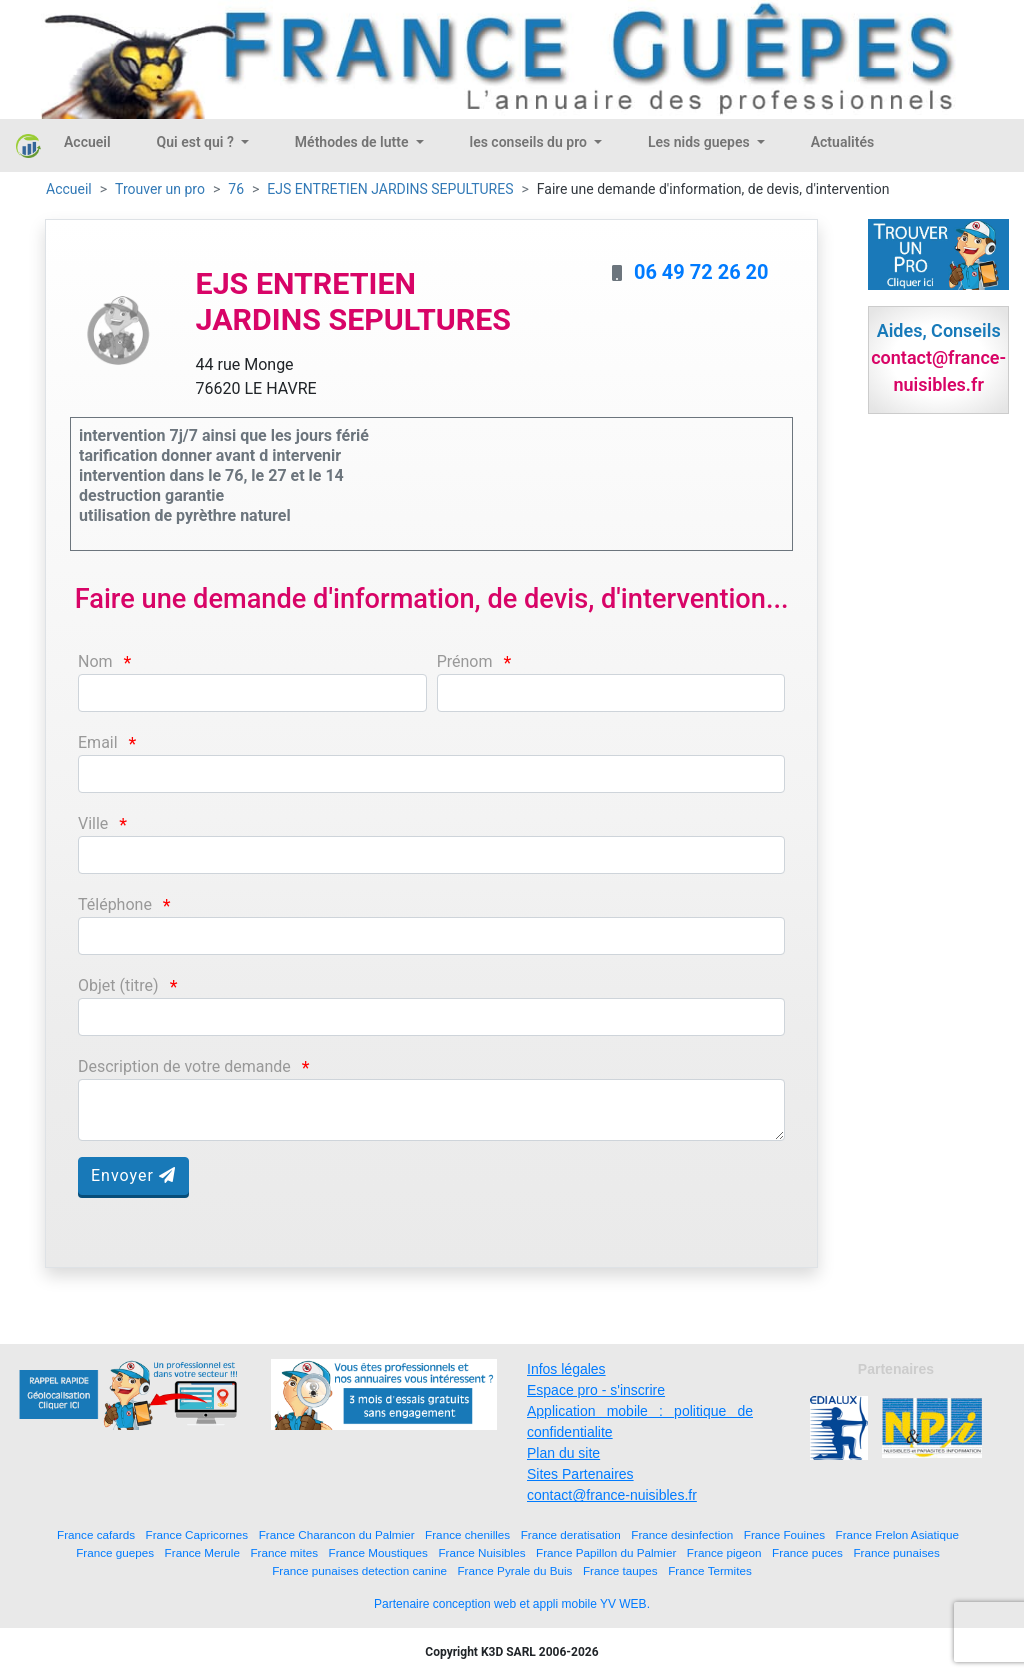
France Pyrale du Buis (514, 1570)
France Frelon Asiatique (897, 1534)
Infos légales (566, 1369)
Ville (93, 823)
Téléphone (115, 904)
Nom (95, 661)
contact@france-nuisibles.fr (612, 1495)
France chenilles (467, 1534)
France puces (807, 1552)
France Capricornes (197, 1534)
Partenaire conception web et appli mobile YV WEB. (512, 1604)
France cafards (96, 1534)
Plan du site (563, 1453)
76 (236, 189)
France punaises (896, 1552)
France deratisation (571, 1534)
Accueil (87, 142)
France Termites (710, 1570)
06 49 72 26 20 (701, 272)
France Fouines (784, 1534)
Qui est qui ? (197, 142)
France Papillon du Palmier (606, 1552)
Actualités (842, 142)
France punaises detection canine (359, 1570)
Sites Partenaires (580, 1474)
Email (98, 742)
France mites (284, 1552)
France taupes (620, 1570)
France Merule (202, 1552)
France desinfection (682, 1534)
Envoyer (133, 1175)
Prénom (465, 661)
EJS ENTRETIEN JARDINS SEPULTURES (390, 189)
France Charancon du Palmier (337, 1534)
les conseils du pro (530, 142)
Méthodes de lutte (353, 142)
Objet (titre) (118, 985)
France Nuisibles (481, 1552)
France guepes (115, 1552)
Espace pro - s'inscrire (596, 1390)
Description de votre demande (184, 1066)
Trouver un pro (160, 189)
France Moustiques (378, 1552)
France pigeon (724, 1552)
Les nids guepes (700, 142)
